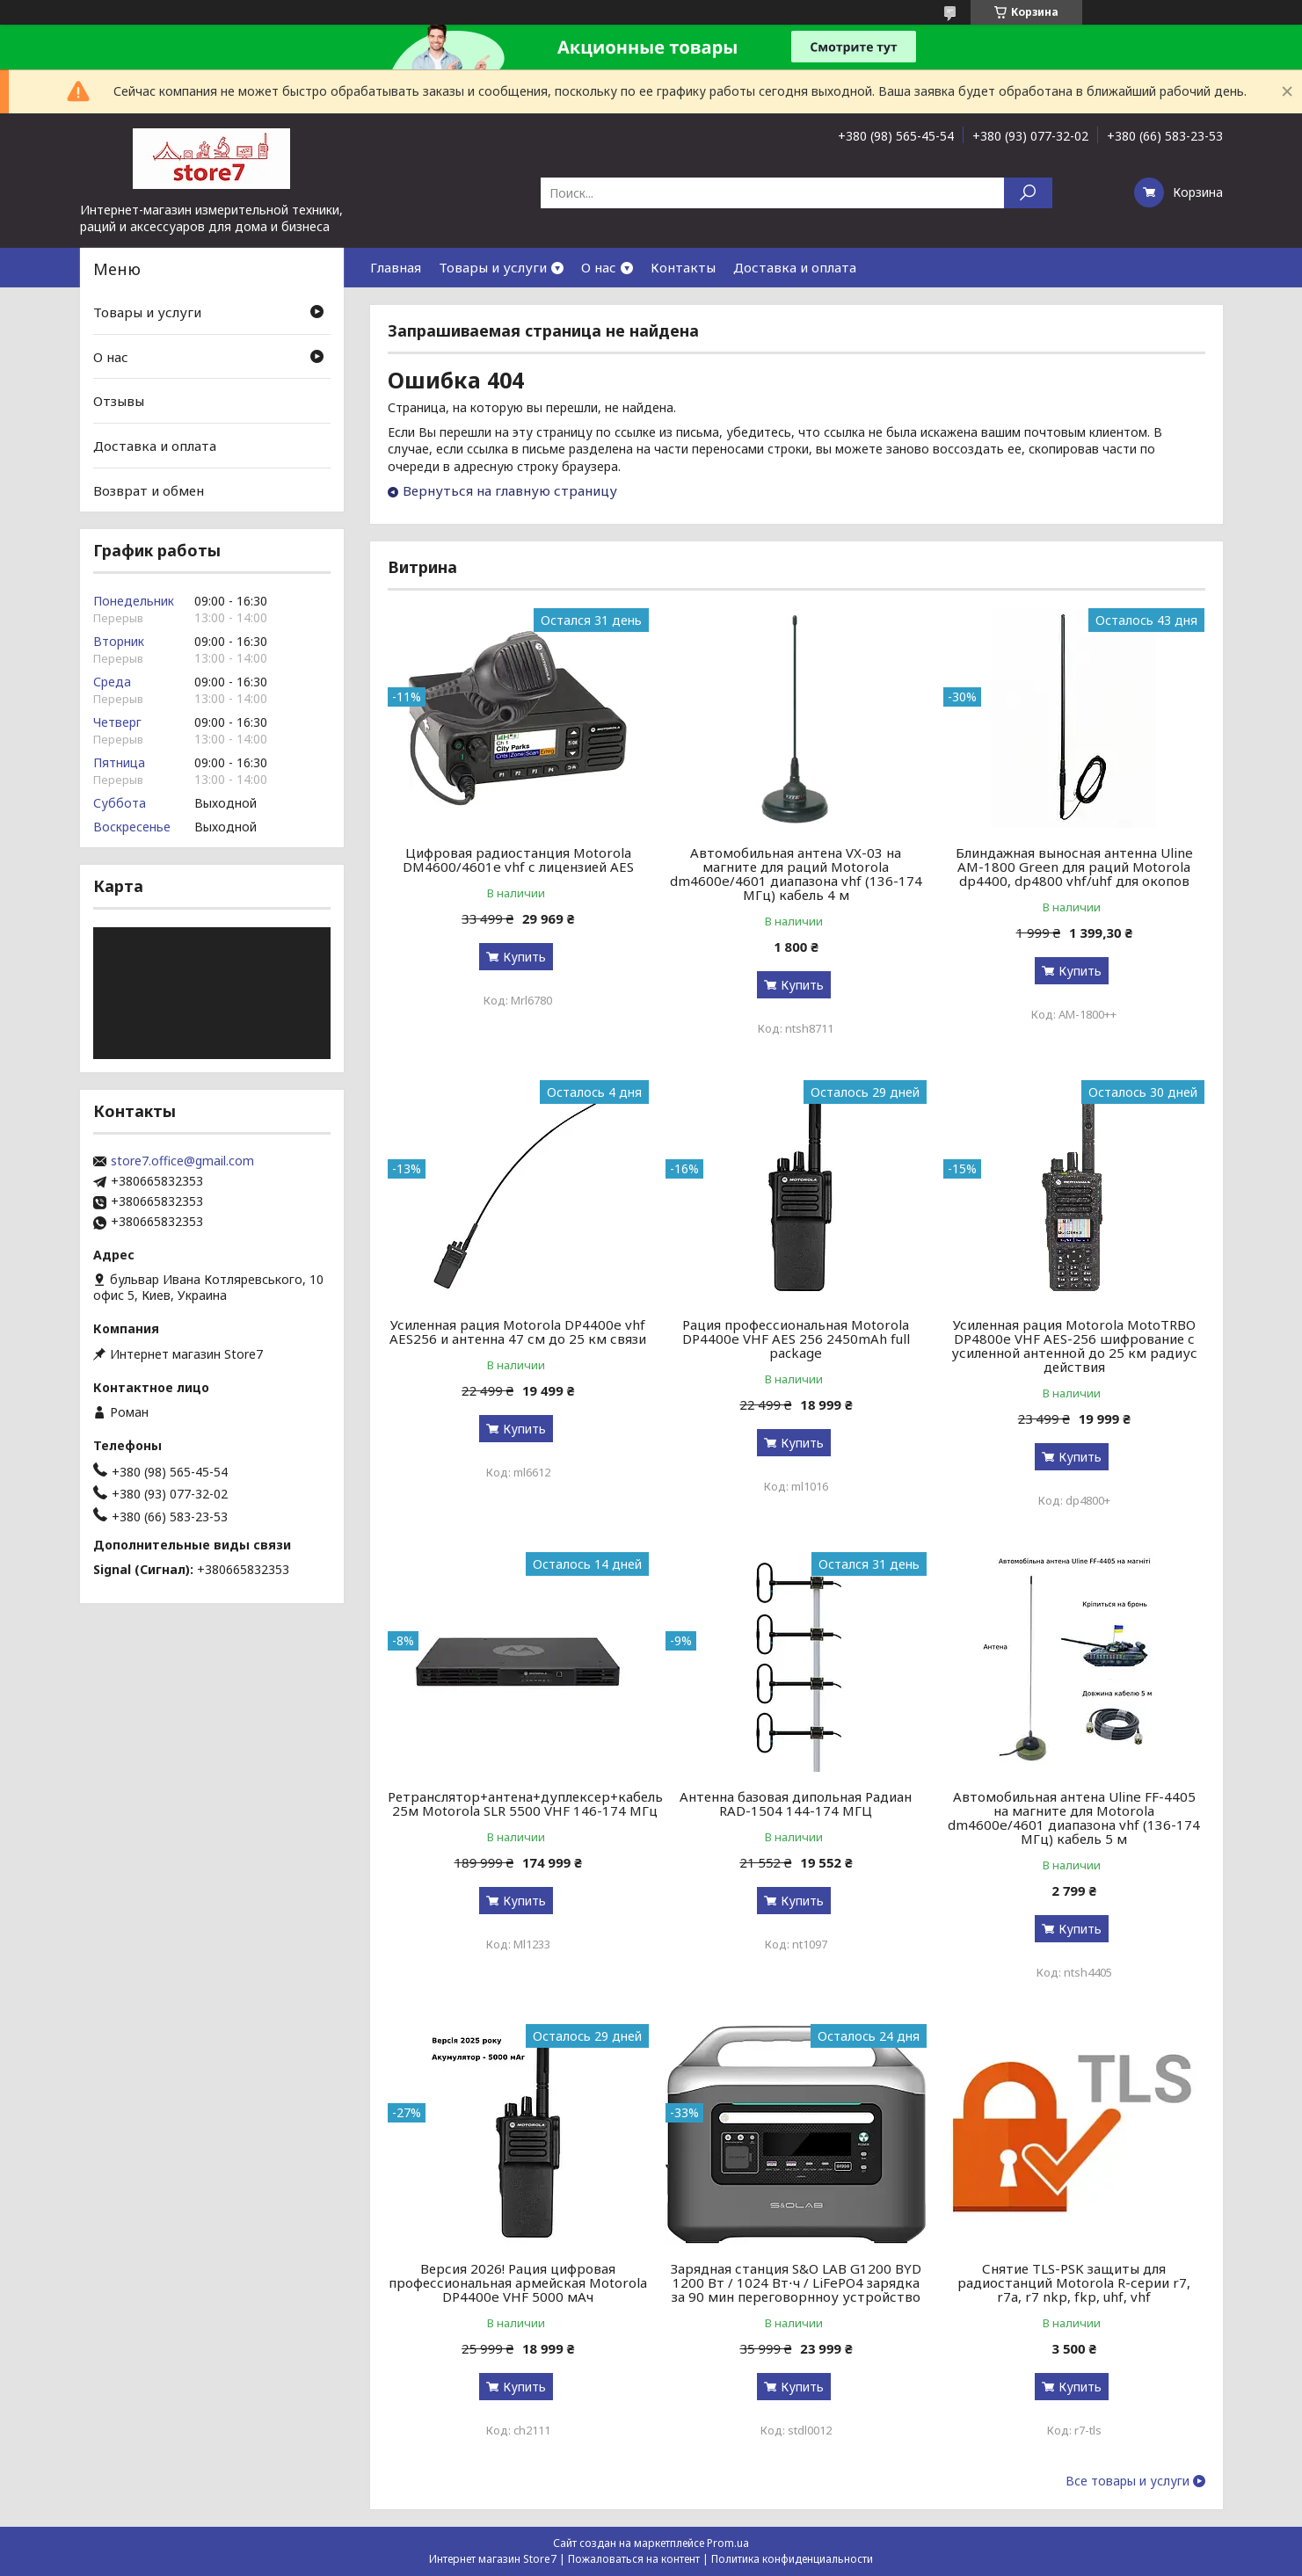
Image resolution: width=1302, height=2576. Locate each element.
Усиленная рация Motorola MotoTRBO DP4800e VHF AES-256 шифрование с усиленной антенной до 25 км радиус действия (1074, 1345)
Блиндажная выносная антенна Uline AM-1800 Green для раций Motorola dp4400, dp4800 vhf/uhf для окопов (1074, 866)
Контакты (683, 267)
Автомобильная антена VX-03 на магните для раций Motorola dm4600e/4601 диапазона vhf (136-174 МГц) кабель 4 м (796, 873)
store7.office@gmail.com (182, 1161)
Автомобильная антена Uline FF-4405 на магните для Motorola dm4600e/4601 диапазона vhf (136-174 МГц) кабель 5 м (1074, 1817)
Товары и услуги (493, 267)
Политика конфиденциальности (792, 2558)
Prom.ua (728, 2543)
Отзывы (118, 401)
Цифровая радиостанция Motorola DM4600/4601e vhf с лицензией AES (518, 859)
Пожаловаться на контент (634, 2558)
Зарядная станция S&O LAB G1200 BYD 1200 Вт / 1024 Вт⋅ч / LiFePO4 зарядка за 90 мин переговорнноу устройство (796, 2282)
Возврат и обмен (148, 489)
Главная (395, 267)
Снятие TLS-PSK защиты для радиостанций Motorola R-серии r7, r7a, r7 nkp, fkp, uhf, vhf (1073, 2282)
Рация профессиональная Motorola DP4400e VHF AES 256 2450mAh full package (796, 1338)
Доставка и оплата (794, 267)
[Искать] (1028, 193)
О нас (598, 267)
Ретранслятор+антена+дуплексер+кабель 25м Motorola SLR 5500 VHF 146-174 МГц (525, 1803)
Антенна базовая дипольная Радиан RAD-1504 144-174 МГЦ (796, 1803)
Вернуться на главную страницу (510, 490)
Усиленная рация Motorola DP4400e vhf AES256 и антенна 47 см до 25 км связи (517, 1331)
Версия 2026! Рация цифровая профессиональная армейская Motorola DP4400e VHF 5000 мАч (518, 2282)
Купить (524, 956)
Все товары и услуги (1127, 2481)
